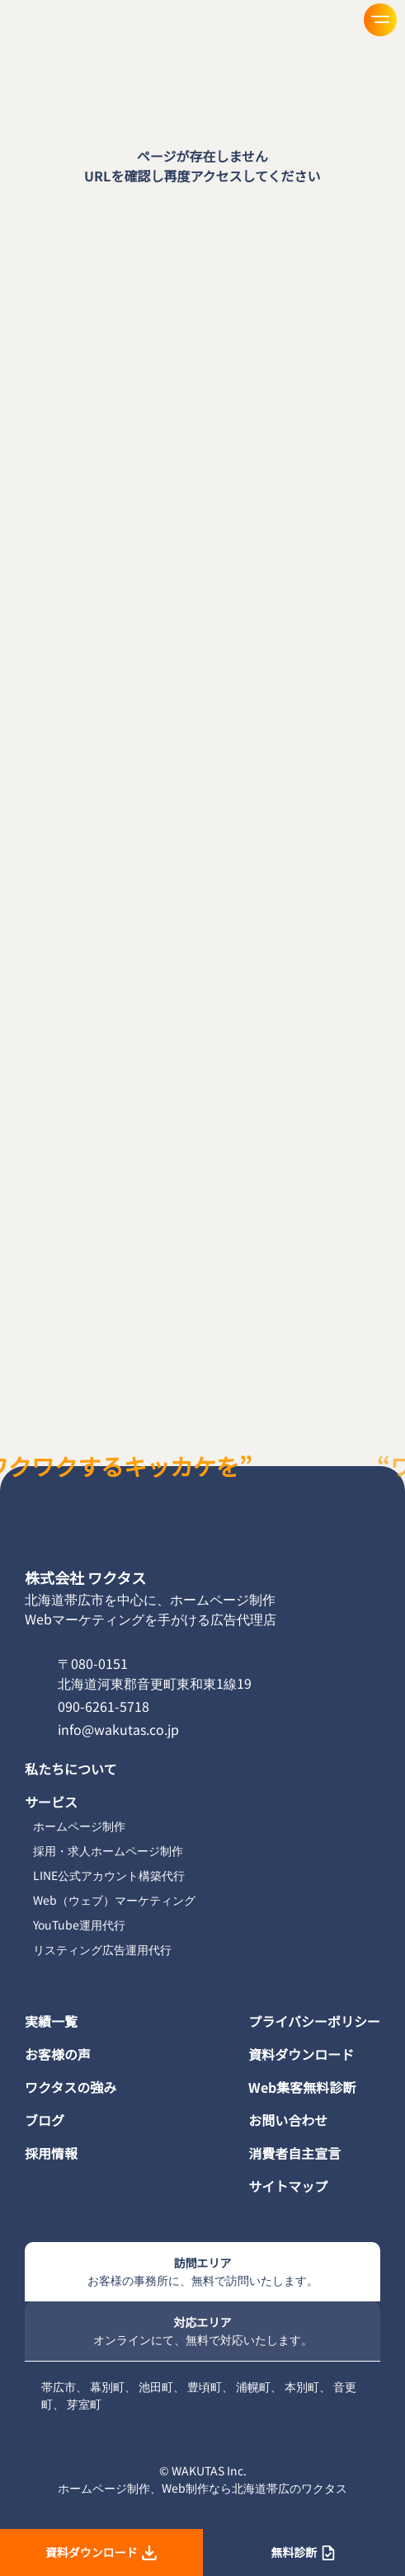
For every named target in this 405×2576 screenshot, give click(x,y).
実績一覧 (51, 2021)
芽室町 (84, 2403)
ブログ (44, 2120)
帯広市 (58, 2386)
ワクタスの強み (70, 2087)
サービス (51, 1802)
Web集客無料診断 (302, 2087)
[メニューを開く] (380, 19)
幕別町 (107, 2386)
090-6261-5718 (103, 1706)
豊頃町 (204, 2386)
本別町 (302, 2386)
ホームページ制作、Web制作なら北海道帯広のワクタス (202, 2488)
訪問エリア (202, 2271)
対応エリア (202, 2331)
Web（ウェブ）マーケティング (114, 1900)
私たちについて (71, 1769)
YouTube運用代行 (79, 1924)
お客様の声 (58, 2054)
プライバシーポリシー (314, 2021)
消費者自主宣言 (294, 2153)
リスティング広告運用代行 (102, 1949)
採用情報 (51, 2153)
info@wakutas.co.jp (118, 1729)
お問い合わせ (287, 2120)
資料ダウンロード (301, 2054)
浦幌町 (253, 2386)
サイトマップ (287, 2186)
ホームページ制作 (79, 1825)
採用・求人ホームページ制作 (108, 1850)
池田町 (156, 2386)
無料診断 (304, 2552)
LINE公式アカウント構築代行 (109, 1875)
